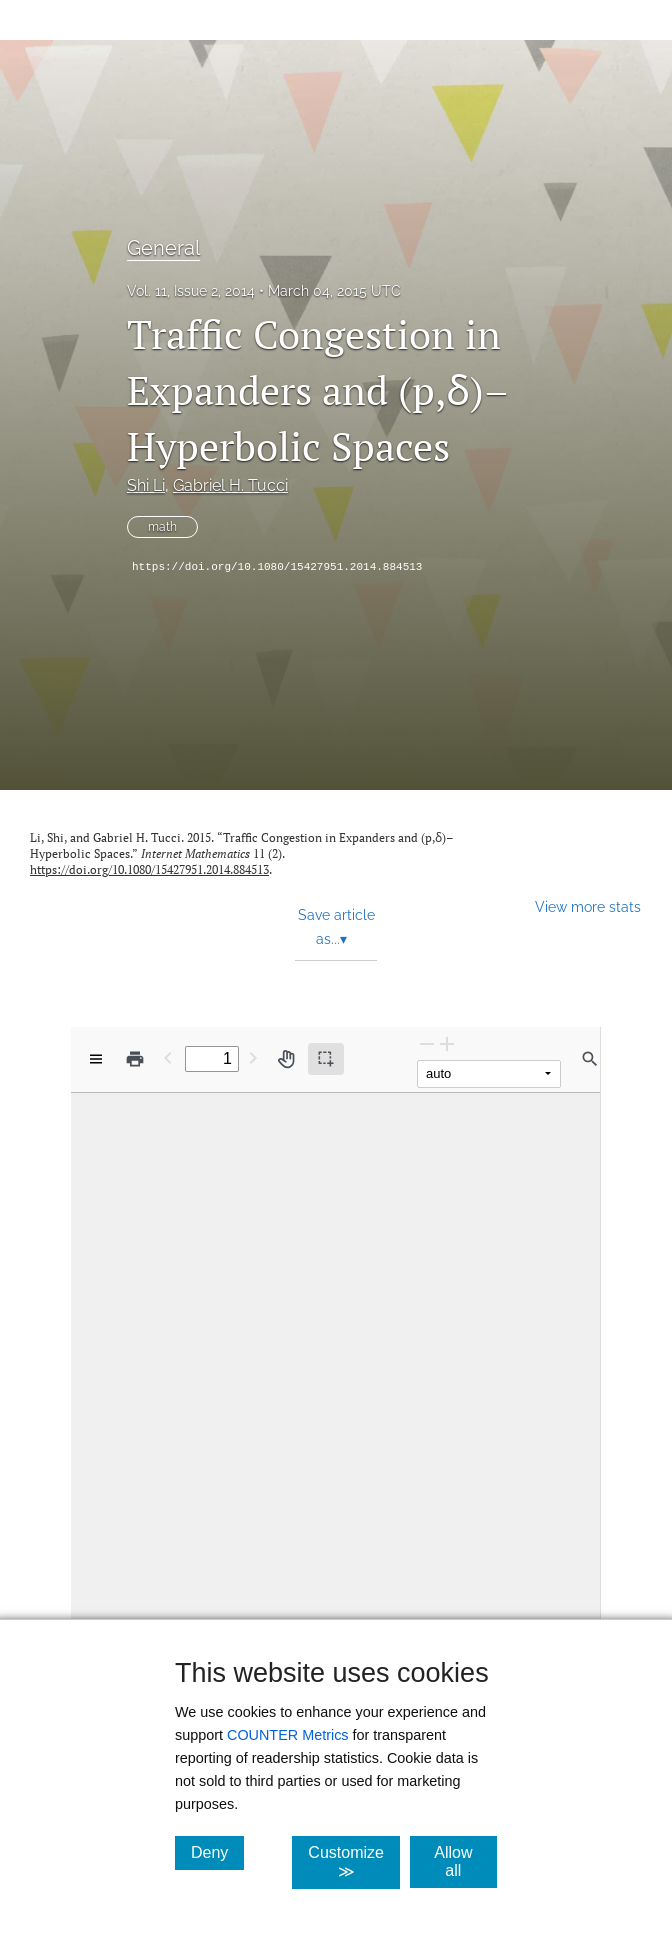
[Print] (135, 1059)
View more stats (588, 906)
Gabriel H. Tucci (230, 485)
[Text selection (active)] (326, 1059)
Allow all (465, 1861)
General (163, 248)
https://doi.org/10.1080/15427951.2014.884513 (277, 567)
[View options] (96, 1059)
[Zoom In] (447, 1043)
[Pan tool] (286, 1059)
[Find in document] (590, 1059)
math (162, 527)
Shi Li (146, 485)
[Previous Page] (168, 1057)
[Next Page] (253, 1057)
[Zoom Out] (427, 1043)
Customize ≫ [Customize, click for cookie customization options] (354, 1862)
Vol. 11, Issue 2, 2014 (191, 291)
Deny (217, 1852)
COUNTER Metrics (288, 1735)
